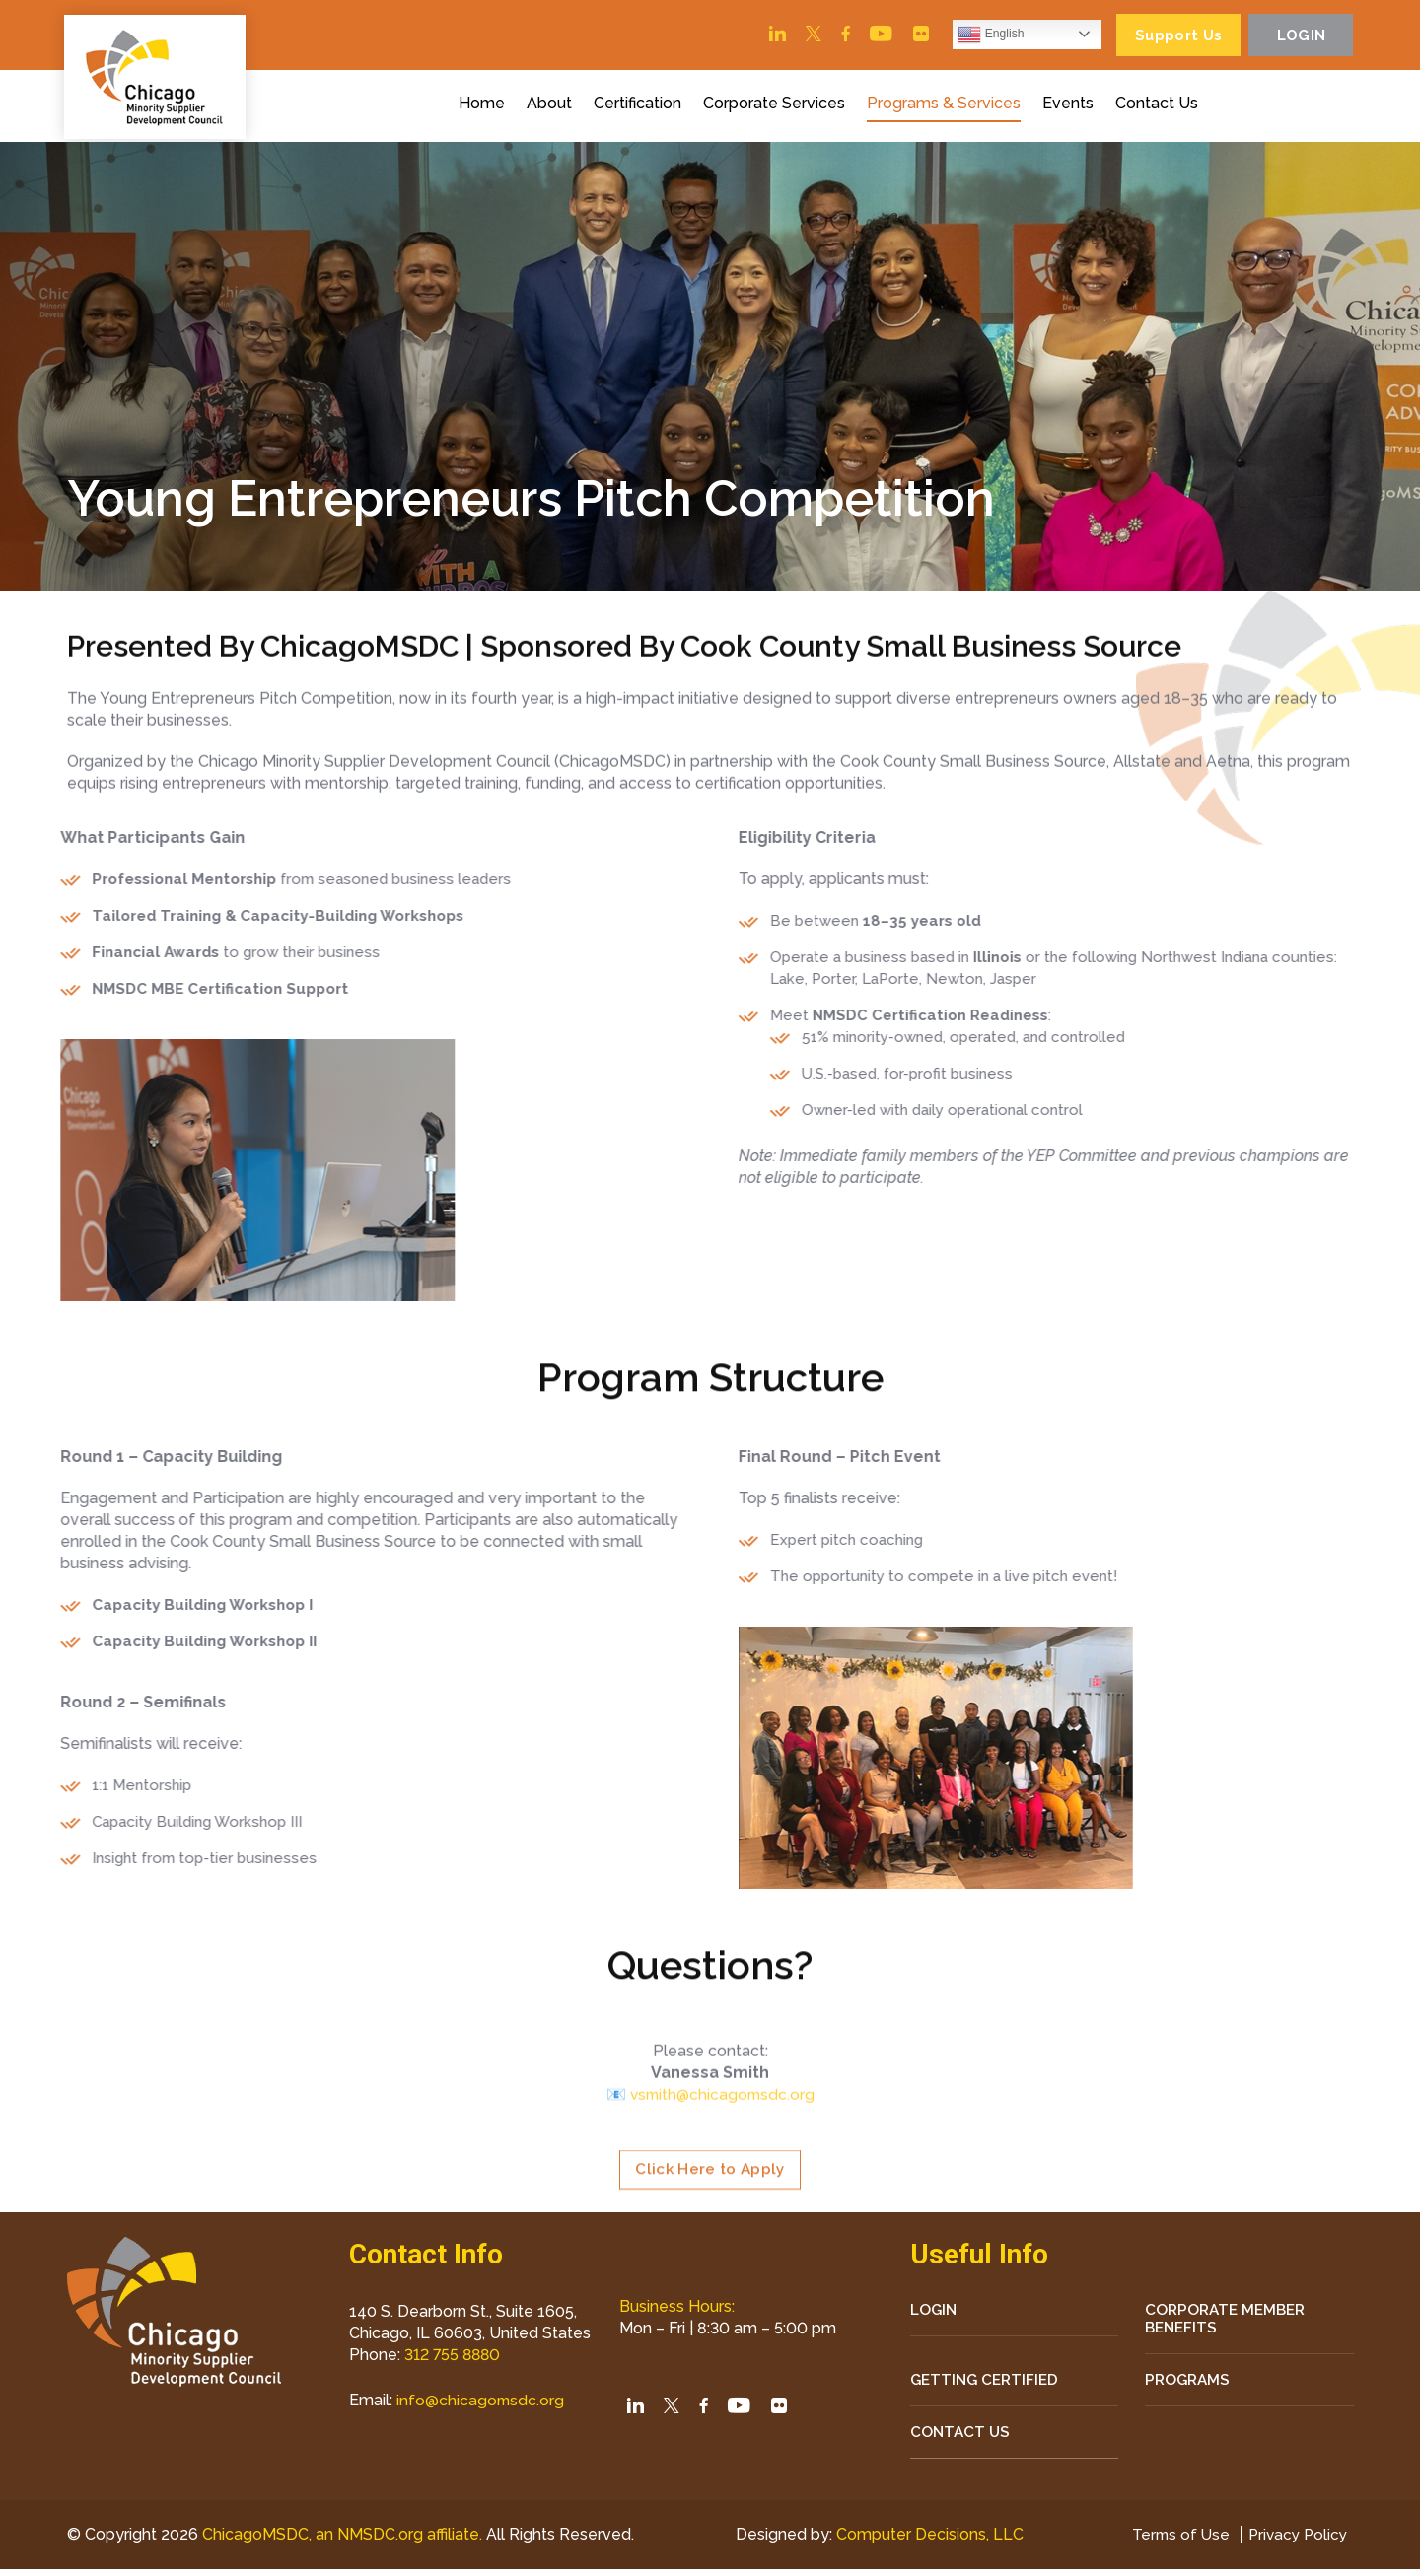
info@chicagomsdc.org (481, 2403)
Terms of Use (1174, 2541)
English (977, 35)
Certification (640, 106)
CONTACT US (961, 2438)
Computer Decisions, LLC (926, 2541)
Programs (1189, 2385)
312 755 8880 (454, 2357)
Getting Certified (987, 2385)
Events (1071, 106)
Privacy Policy (1295, 2541)
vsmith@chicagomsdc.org (722, 2187)
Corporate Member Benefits (1229, 2322)
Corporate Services (777, 106)
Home (485, 106)
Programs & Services (947, 106)
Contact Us (1159, 106)
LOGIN (934, 2313)
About (552, 106)
